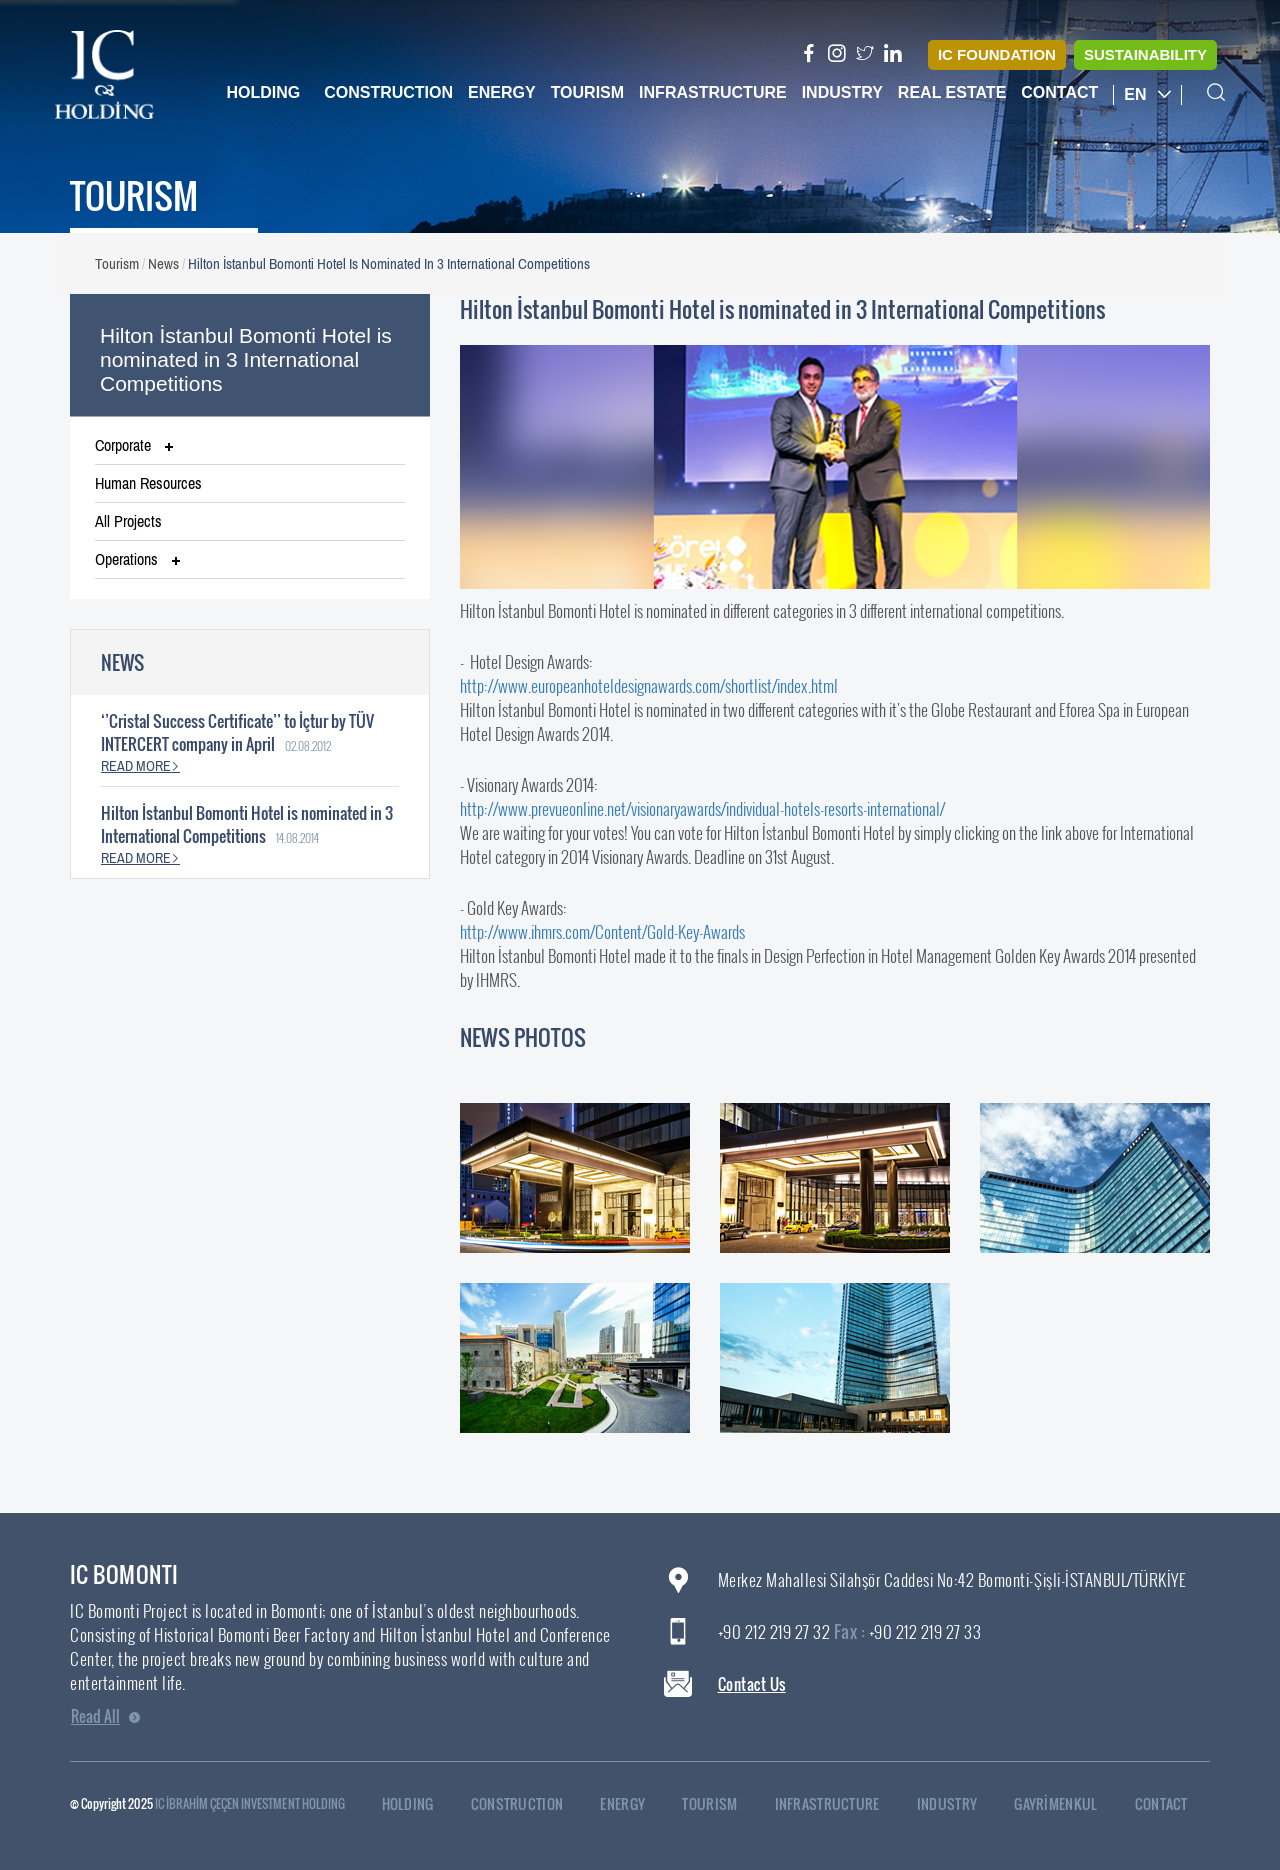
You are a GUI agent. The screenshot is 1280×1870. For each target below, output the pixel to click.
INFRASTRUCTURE (837, 1804)
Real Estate (952, 92)
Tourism (587, 92)
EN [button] (1147, 94)
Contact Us (752, 1684)
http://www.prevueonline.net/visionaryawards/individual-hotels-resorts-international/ (702, 808)
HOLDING (418, 1804)
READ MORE (140, 766)
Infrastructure (713, 92)
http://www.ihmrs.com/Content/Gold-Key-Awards (602, 931)
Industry (842, 92)
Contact (1059, 92)
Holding (263, 92)
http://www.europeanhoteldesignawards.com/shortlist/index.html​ (649, 685)
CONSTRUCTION (527, 1804)
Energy (502, 92)
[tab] (250, 446)
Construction (388, 92)
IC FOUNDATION (997, 54)
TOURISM (719, 1804)
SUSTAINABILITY (1145, 54)
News (163, 263)
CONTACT (1171, 1804)
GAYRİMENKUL (1065, 1804)
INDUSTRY (957, 1804)
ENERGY (632, 1804)
